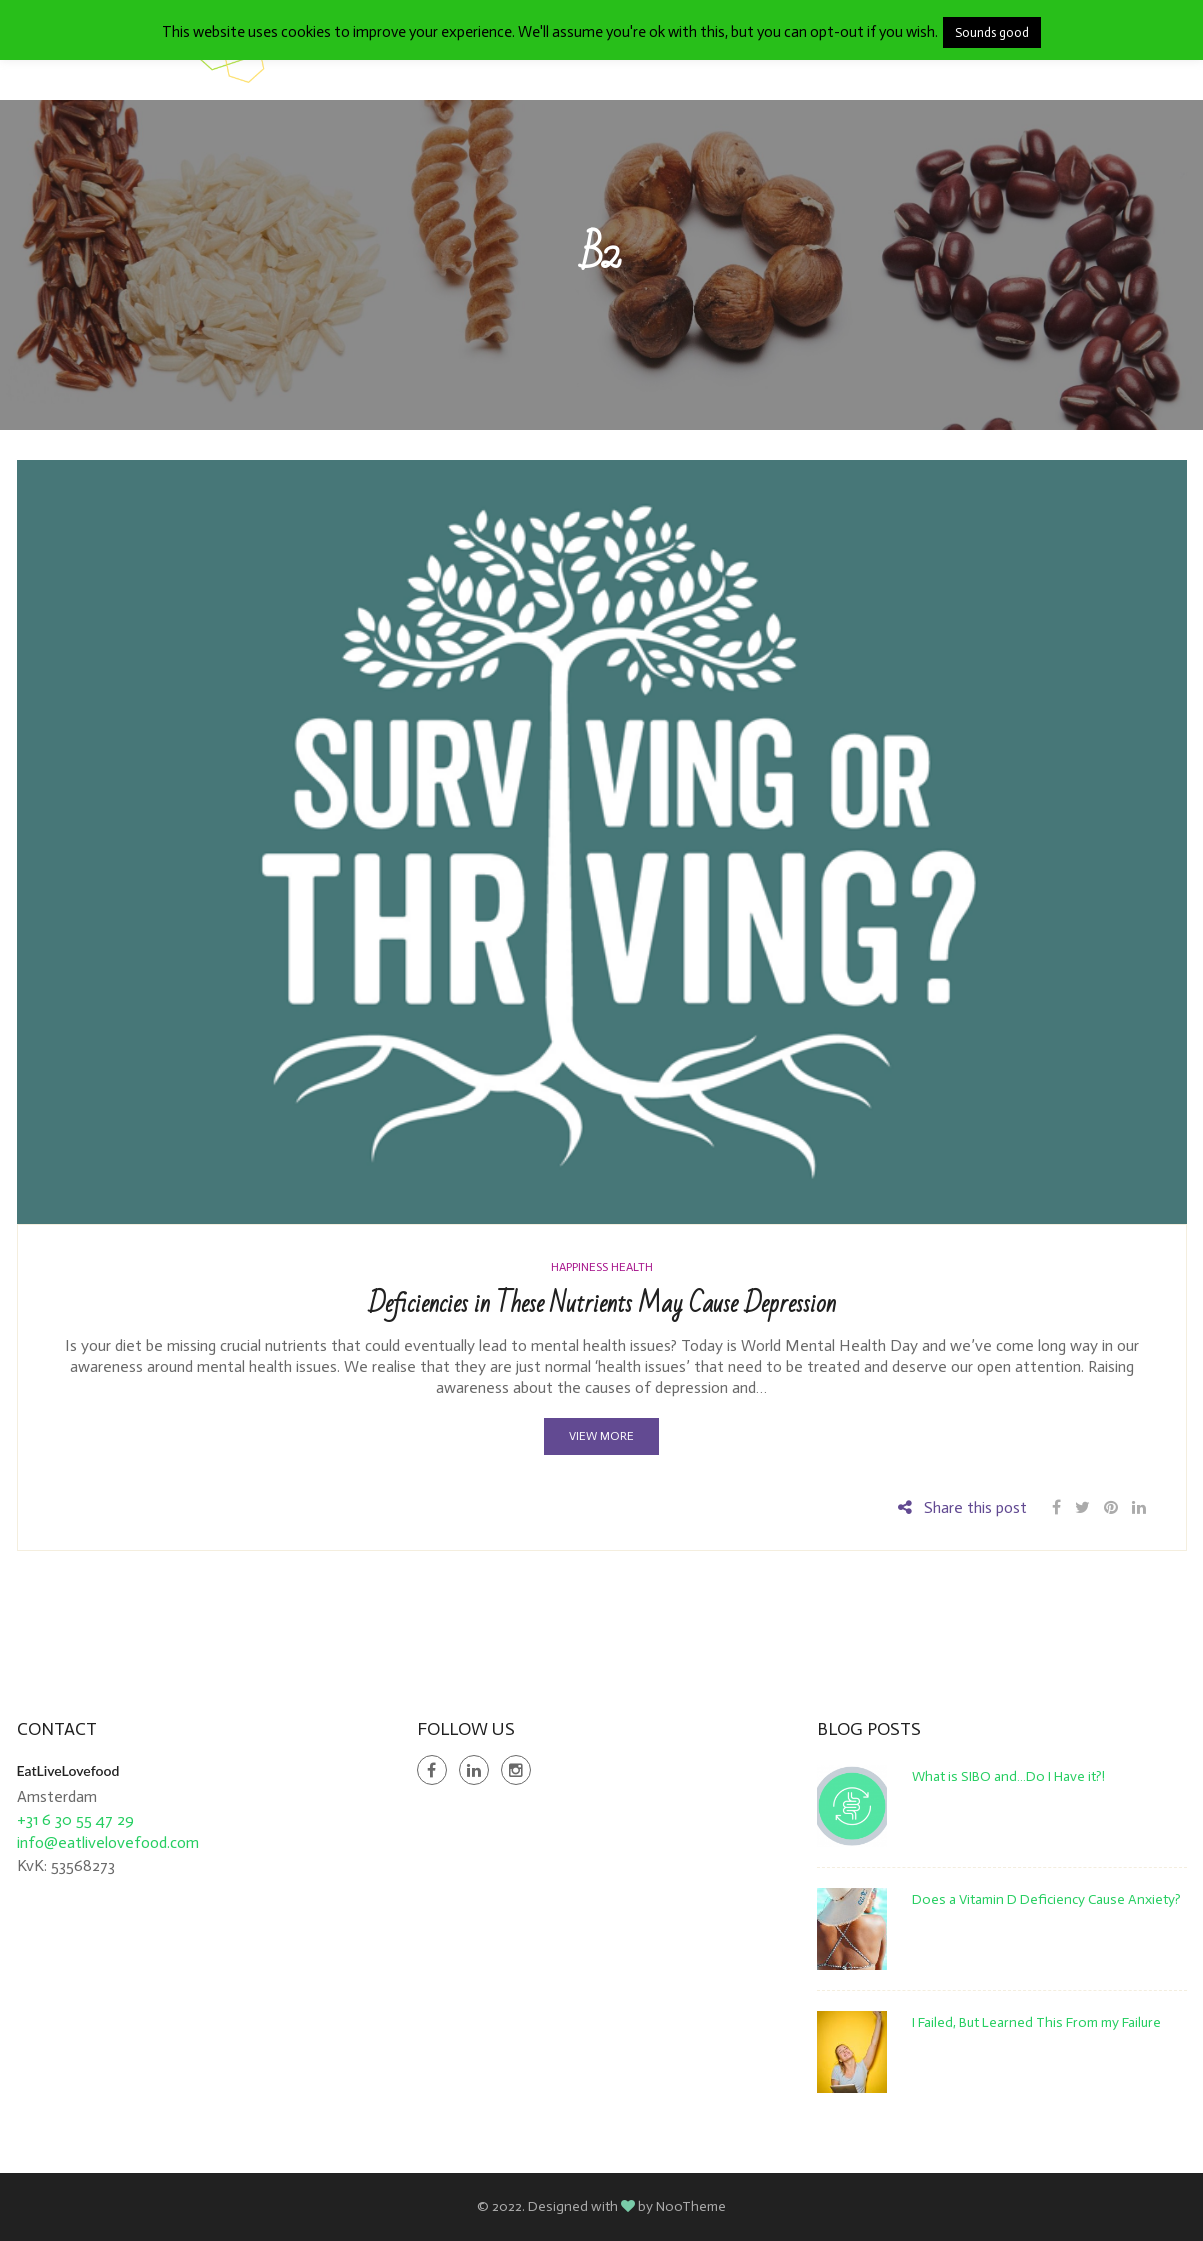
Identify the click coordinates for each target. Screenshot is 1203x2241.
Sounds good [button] (992, 32)
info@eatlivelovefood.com (108, 1842)
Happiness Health (602, 1267)
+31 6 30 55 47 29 (75, 1819)
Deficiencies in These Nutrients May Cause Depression (602, 1304)
